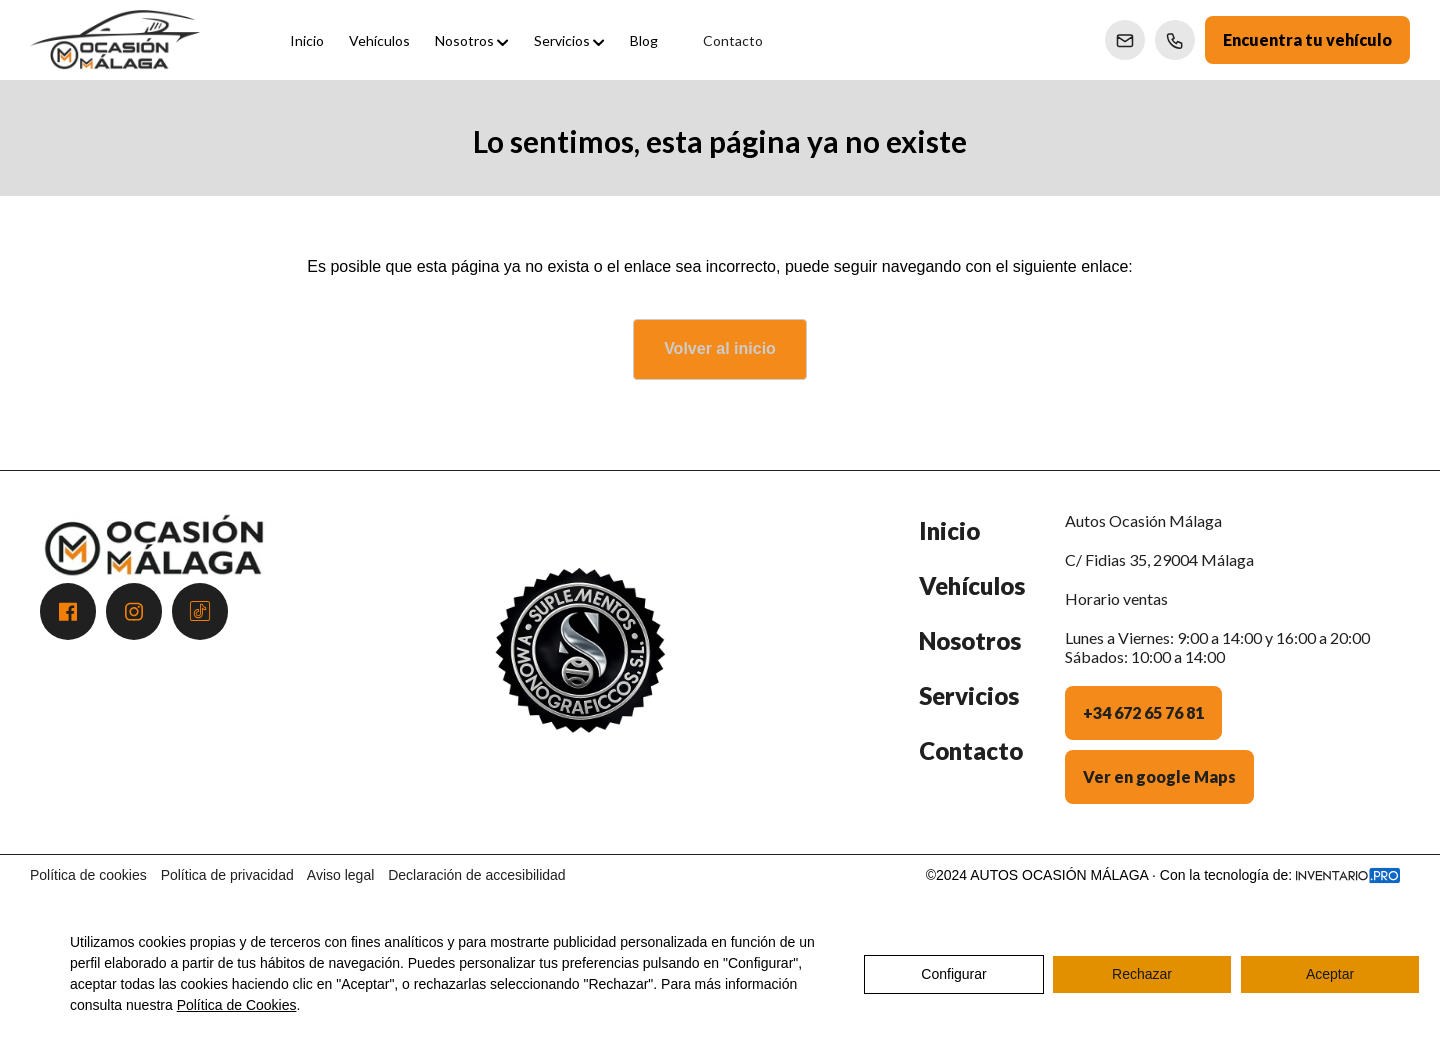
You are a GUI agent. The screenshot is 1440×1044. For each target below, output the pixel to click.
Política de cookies (88, 875)
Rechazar (1142, 974)
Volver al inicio (720, 348)
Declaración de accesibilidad (476, 875)
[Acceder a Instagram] (134, 611)
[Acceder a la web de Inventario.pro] (1348, 875)
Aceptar (1330, 974)
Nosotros (970, 640)
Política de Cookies (237, 1005)
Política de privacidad (227, 875)
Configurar (953, 974)
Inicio (949, 530)
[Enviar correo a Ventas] (1125, 40)
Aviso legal (340, 875)
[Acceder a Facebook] (68, 611)
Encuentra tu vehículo (1307, 39)
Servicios (969, 695)
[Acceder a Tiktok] (200, 611)
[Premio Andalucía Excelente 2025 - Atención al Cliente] (580, 672)
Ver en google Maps (1159, 776)
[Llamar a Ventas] (1175, 40)
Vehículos (972, 585)
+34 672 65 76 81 (1143, 712)
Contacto (971, 750)
